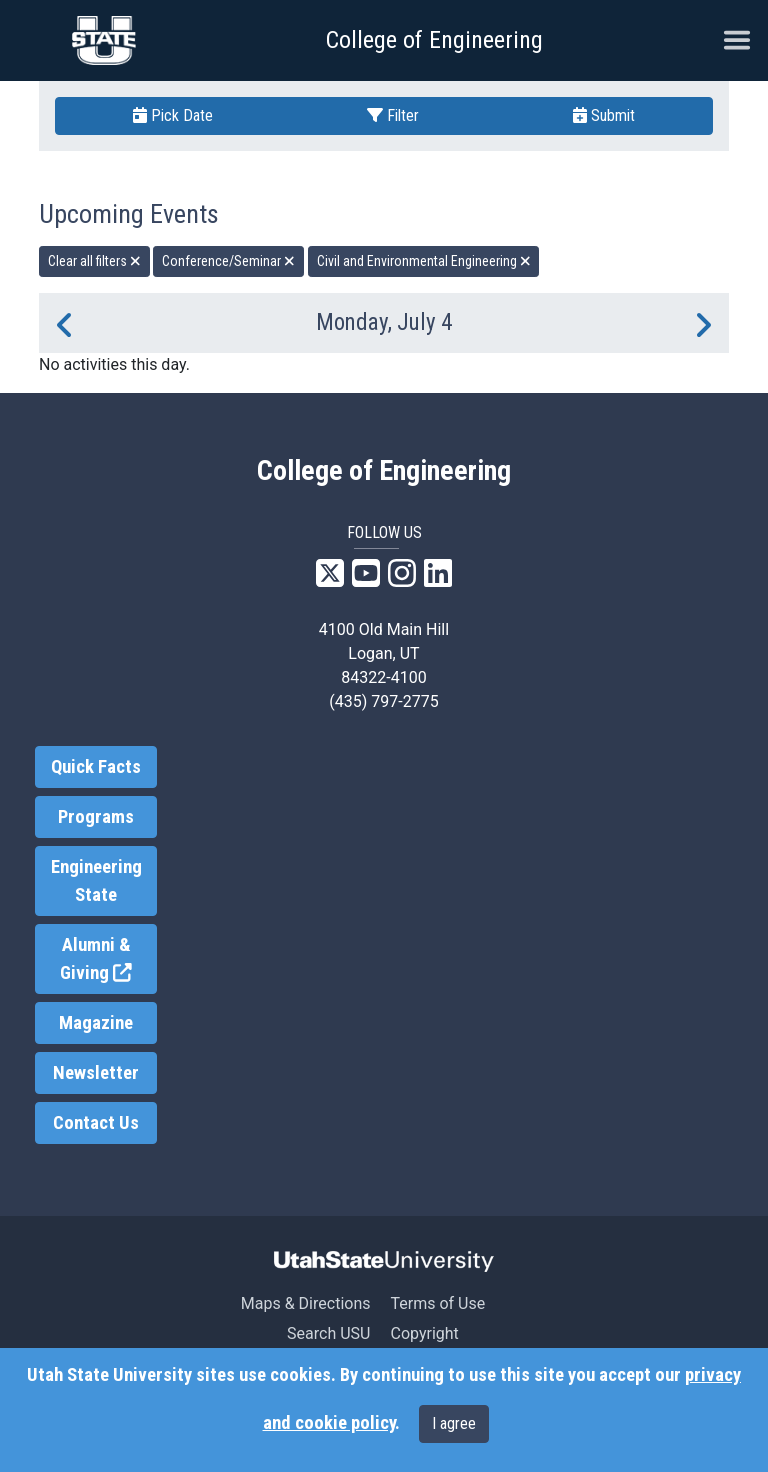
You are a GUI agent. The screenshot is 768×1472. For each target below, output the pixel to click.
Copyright (424, 1333)
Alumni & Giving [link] (108, 959)
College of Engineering (434, 40)
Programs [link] (96, 817)
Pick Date (173, 115)
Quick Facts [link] (96, 767)
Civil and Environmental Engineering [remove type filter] (424, 261)
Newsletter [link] (96, 1073)
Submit (604, 115)
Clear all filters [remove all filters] (94, 261)
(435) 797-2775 (383, 701)
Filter (393, 115)
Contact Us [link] (96, 1123)
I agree (454, 1423)
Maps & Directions (306, 1303)
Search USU (328, 1333)
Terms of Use (437, 1303)
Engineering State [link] (96, 881)
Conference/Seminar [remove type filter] (228, 261)
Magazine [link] (96, 1023)
